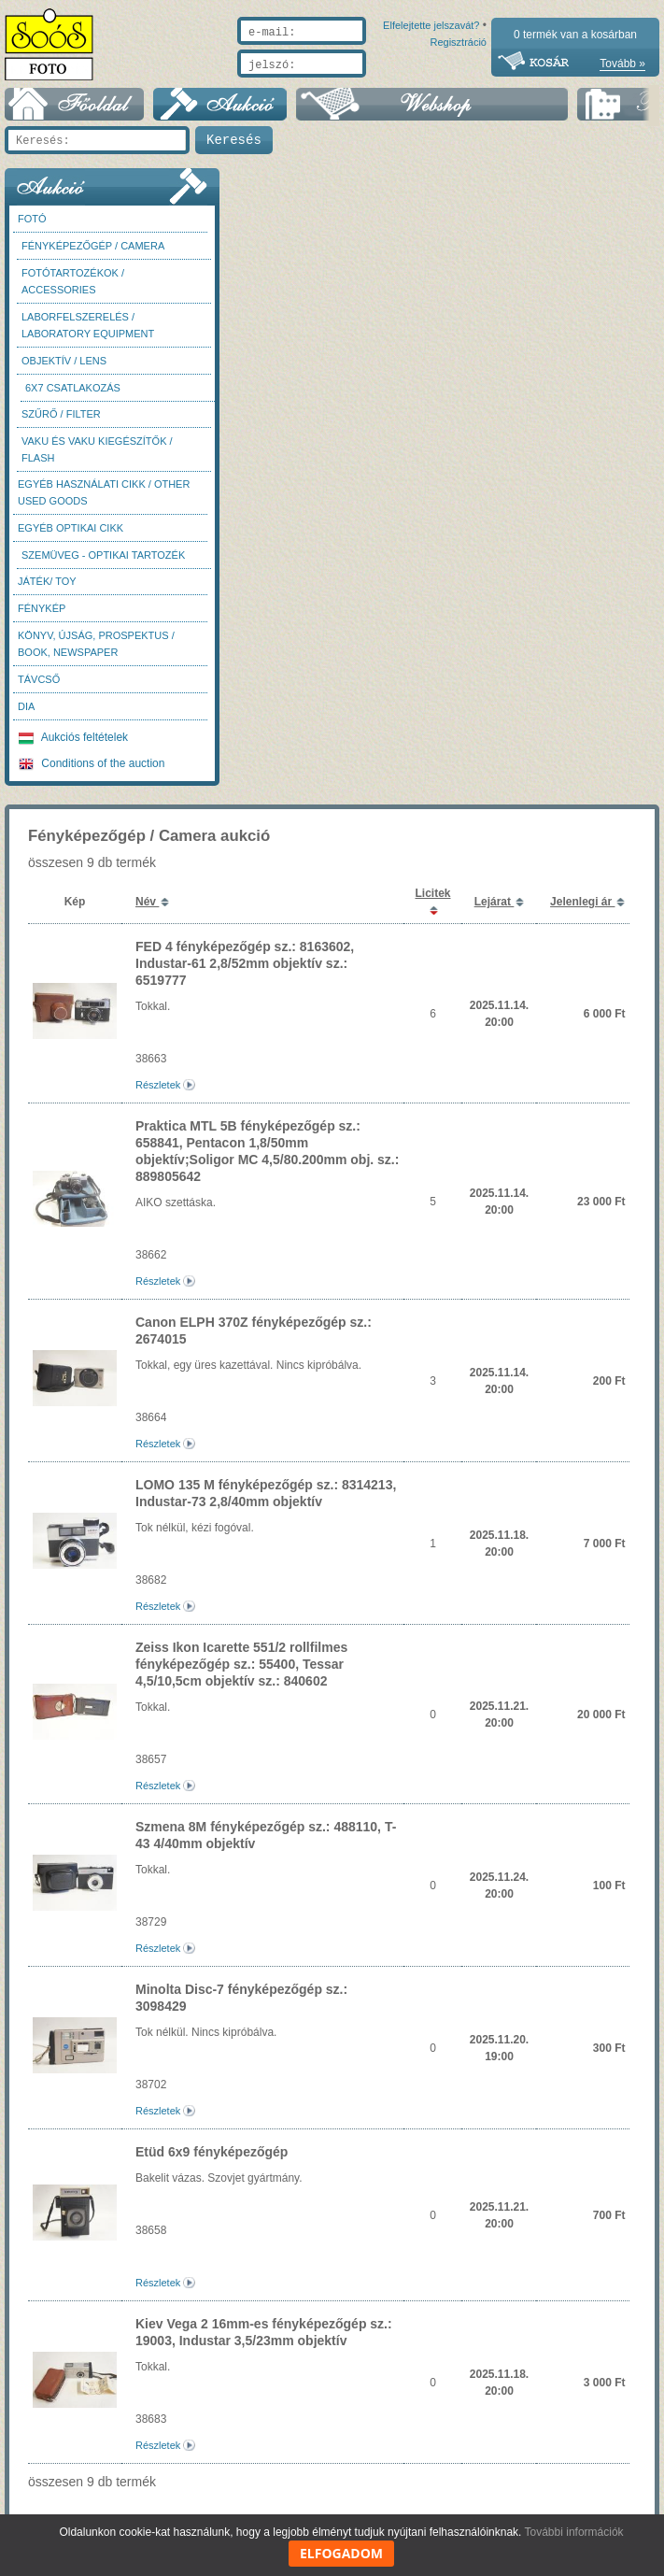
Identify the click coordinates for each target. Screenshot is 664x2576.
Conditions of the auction (91, 772)
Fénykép (41, 617)
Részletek (157, 1094)
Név (147, 911)
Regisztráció (458, 86)
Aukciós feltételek (73, 746)
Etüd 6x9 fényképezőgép (211, 2161)
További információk (574, 2532)
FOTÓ (32, 228)
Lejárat (494, 911)
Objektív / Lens (63, 370)
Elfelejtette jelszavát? (371, 86)
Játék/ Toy (47, 590)
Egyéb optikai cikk (70, 537)
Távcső (39, 688)
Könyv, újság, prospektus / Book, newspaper (96, 653)
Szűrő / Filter (61, 423)
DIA (26, 715)
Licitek (432, 902)
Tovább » (622, 63)
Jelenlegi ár (582, 911)
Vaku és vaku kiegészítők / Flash (97, 459)
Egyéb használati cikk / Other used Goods (104, 502)
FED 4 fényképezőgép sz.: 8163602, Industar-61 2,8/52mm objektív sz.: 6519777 (244, 972)
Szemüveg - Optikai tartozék (103, 564)
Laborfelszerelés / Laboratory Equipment (87, 334)
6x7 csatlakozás (72, 397)
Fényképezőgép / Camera (92, 255)
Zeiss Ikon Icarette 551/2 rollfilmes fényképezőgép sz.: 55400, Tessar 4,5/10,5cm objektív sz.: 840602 (241, 1673)
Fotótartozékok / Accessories (72, 291)
